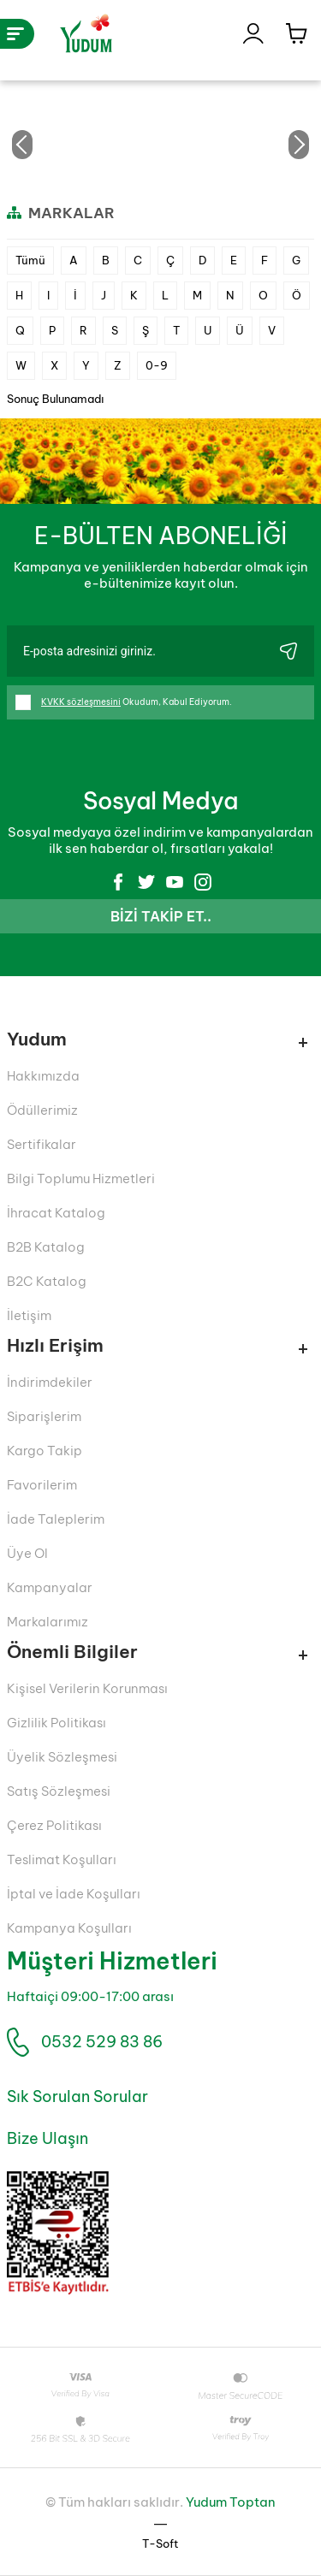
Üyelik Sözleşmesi (62, 1757)
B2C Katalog (46, 1281)
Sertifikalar (41, 1144)
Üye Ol (27, 1553)
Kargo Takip (44, 1450)
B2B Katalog (46, 1247)
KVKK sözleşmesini (81, 702)
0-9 (157, 365)
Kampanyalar (49, 1587)
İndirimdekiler (49, 1382)
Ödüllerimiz (42, 1110)
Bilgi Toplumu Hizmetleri (81, 1178)
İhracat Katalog (56, 1213)
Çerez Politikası (54, 1825)
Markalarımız (47, 1622)
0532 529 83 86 (102, 2042)
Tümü (30, 260)
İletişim (29, 1315)
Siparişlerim (44, 1416)
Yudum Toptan (231, 2502)
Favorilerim (42, 1485)
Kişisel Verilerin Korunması (87, 1688)
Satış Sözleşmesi (58, 1791)
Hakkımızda (43, 1076)
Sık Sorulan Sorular (77, 2096)
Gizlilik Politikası (56, 1722)
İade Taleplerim (55, 1519)
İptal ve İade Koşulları (73, 1894)
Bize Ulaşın (47, 2138)
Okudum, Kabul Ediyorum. (123, 702)
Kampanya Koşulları (69, 1928)
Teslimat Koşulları (61, 1859)
